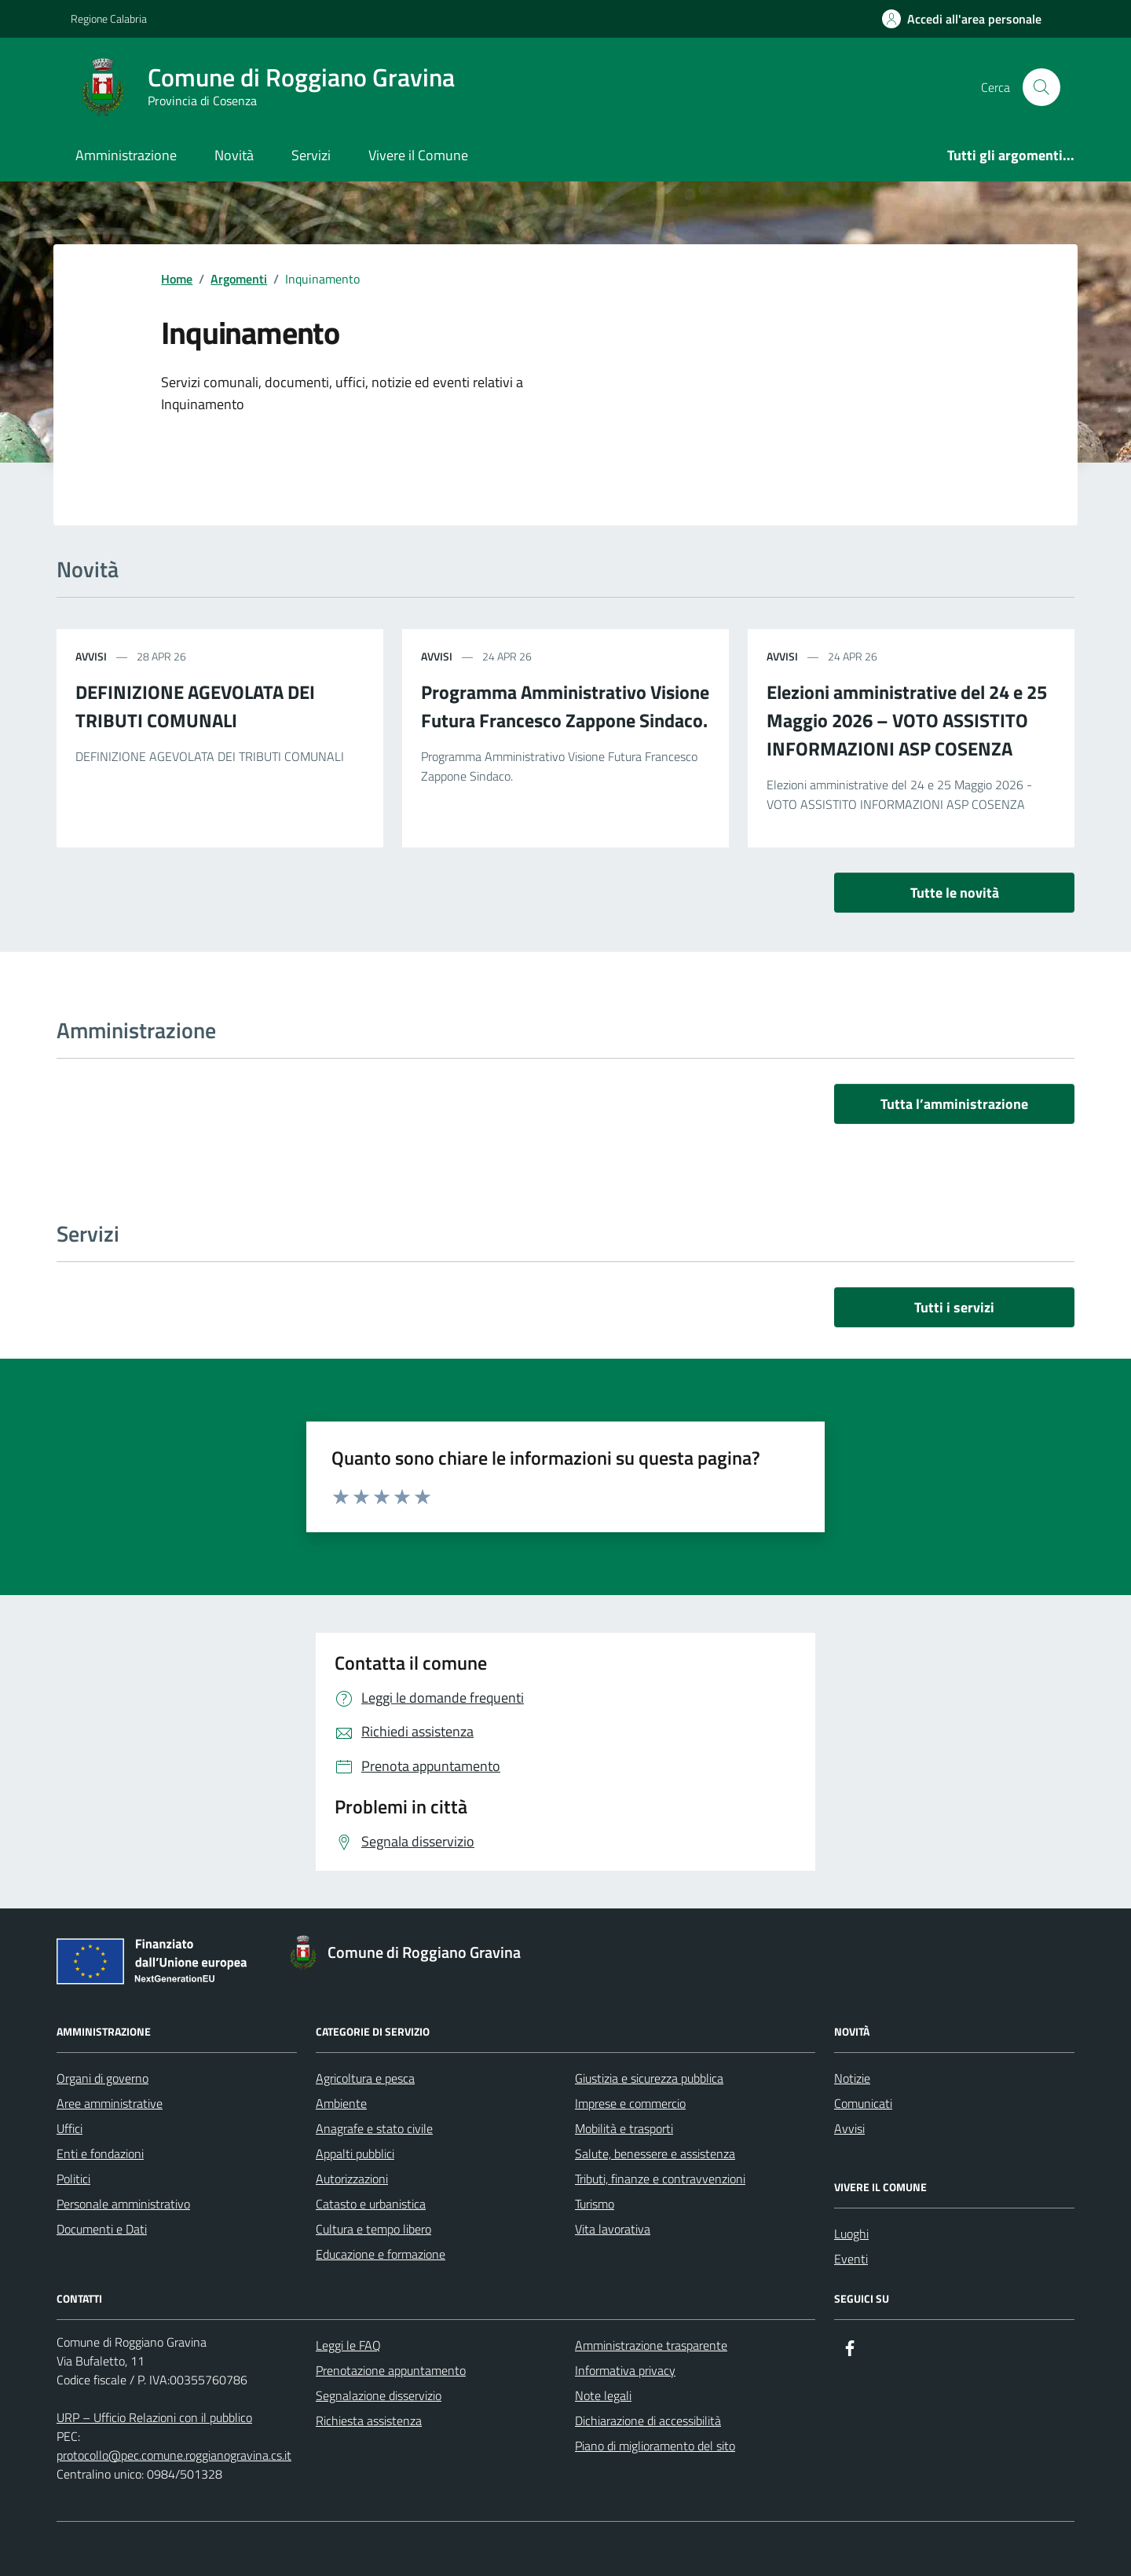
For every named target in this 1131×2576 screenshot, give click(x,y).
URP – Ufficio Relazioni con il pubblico (154, 2417)
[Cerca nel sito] (1041, 87)
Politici (73, 2178)
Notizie (852, 2078)
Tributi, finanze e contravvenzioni (660, 2178)
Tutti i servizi (954, 1307)
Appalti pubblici (355, 2153)
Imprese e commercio (630, 2103)
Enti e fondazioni (100, 2153)
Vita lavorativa (612, 2228)
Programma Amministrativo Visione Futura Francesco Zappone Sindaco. (565, 706)
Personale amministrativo (123, 2203)
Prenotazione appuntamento (391, 2370)
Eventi (851, 2258)
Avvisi (849, 2128)
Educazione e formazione (380, 2254)
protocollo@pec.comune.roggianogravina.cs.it (174, 2455)
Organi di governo (102, 2078)
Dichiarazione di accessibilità (648, 2420)
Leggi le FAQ (348, 2345)
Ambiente (341, 2103)
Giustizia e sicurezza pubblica (649, 2078)
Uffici (69, 2128)
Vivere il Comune (418, 155)
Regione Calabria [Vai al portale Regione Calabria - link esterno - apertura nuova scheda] (109, 18)
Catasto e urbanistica (371, 2203)
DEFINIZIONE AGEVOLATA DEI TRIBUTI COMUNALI (195, 706)
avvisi (91, 656)
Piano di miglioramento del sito (655, 2445)
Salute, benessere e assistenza (655, 2153)
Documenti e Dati (102, 2228)
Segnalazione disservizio (378, 2395)
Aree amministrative (110, 2103)
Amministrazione (126, 155)
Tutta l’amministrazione (954, 1103)
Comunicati (863, 2103)
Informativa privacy (625, 2370)
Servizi (311, 155)
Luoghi (851, 2233)
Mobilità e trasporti (624, 2128)
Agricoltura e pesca (365, 2078)
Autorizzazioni (352, 2178)
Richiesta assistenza (369, 2420)
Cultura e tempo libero (373, 2228)
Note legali (603, 2395)
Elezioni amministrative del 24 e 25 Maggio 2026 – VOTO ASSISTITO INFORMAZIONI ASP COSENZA (907, 720)
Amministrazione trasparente (651, 2345)
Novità (234, 155)
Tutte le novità (954, 892)
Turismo (594, 2203)
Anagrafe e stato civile (374, 2128)
